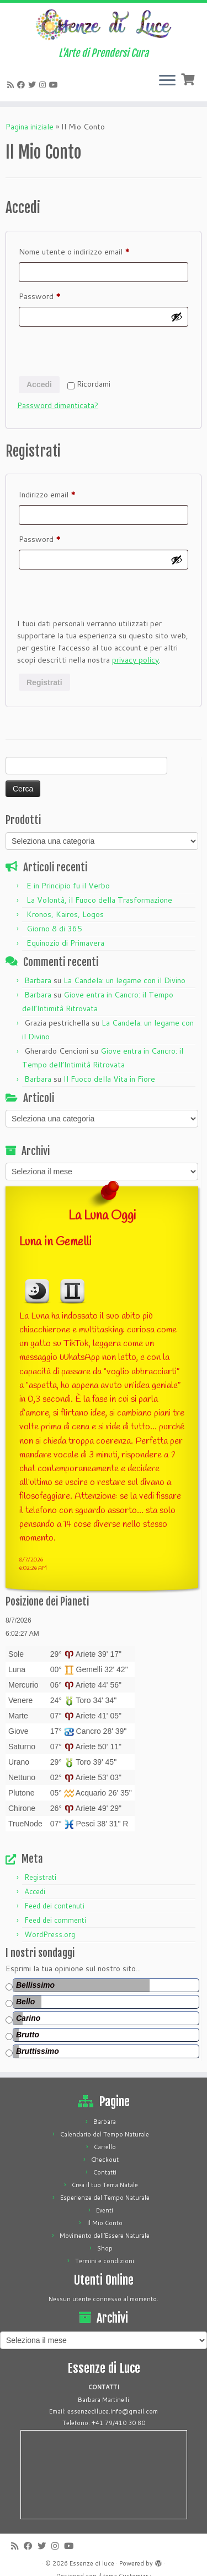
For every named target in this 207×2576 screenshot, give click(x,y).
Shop (105, 2248)
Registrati (44, 682)
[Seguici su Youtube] (55, 84)
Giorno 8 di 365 (54, 928)
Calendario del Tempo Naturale (104, 2134)
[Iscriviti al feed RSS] (12, 84)
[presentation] (101, 353)
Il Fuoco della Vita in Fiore (109, 1078)
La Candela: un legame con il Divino (124, 980)
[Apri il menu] (167, 81)
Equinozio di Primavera (65, 942)
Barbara (37, 980)
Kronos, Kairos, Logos (65, 914)
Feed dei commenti (55, 1920)
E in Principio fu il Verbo (68, 885)
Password (55, 295)
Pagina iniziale (30, 126)
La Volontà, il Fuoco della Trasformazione (99, 899)
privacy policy (135, 659)
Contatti (104, 2172)
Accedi (39, 384)
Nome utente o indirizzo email (90, 250)
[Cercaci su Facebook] (22, 84)
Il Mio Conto (105, 2223)
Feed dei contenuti (54, 1906)
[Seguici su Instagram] (44, 84)
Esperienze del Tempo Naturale (105, 2197)
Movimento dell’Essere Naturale (105, 2235)
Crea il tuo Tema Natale (105, 2185)
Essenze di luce (92, 2563)
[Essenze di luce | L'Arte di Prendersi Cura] (103, 25)
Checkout (105, 2159)
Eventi (104, 2210)
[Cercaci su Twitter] (33, 84)
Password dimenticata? (57, 405)
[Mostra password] (177, 317)
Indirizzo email (63, 493)
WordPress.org (49, 1934)
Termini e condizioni (104, 2261)
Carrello (105, 2147)
